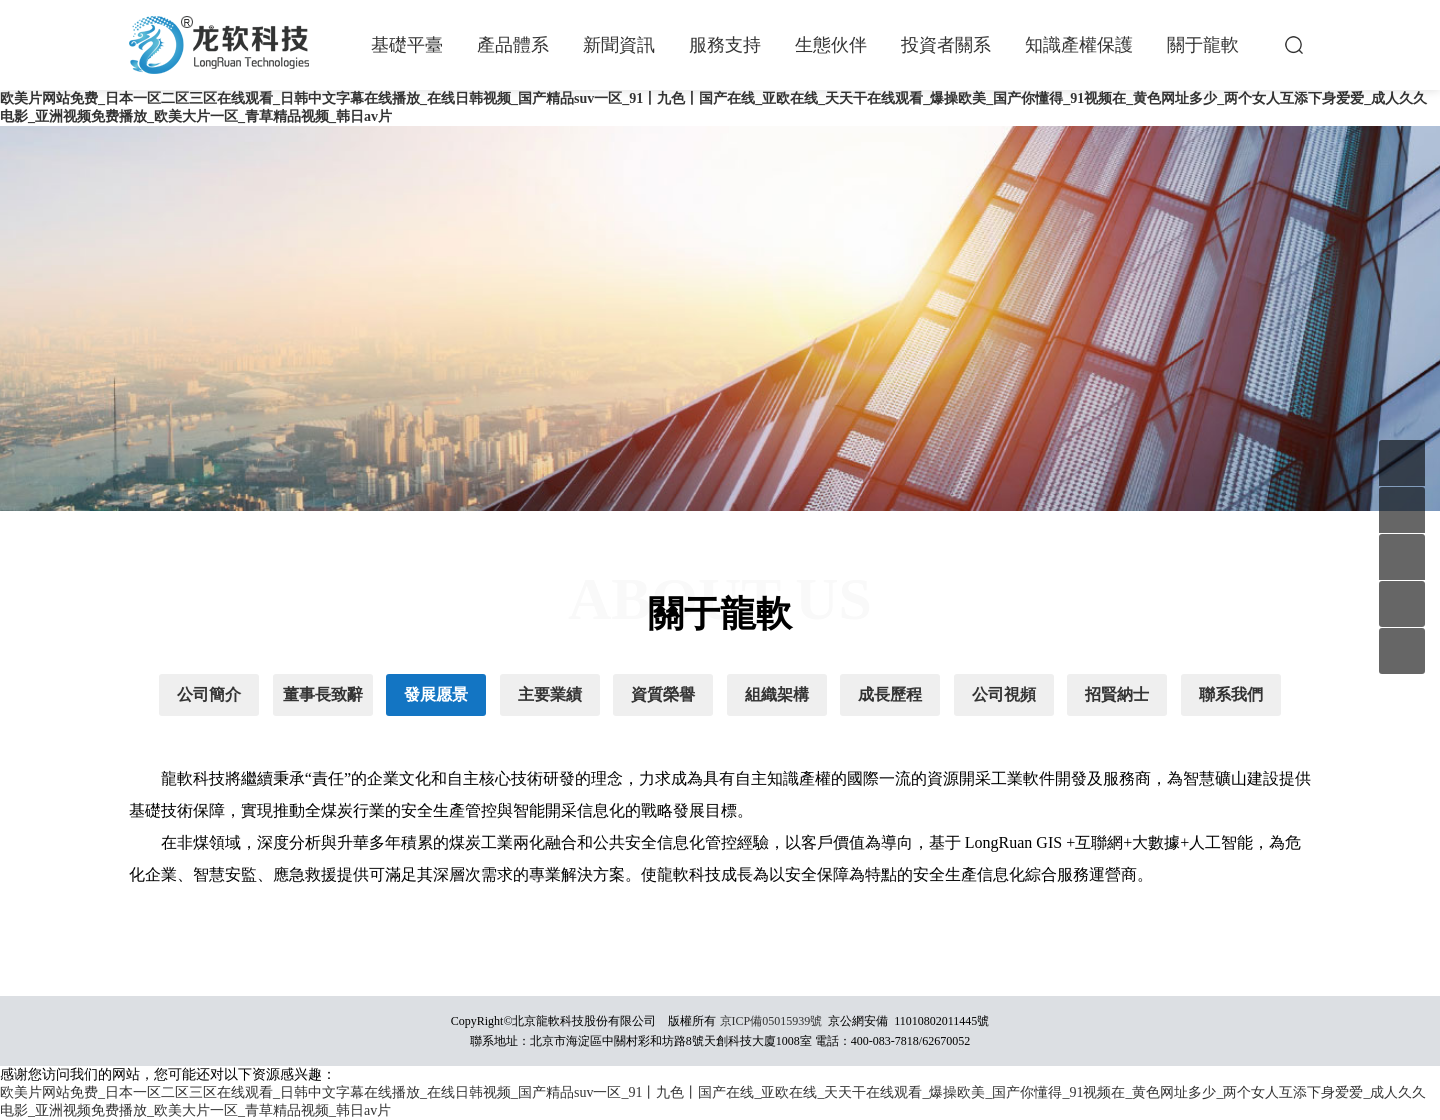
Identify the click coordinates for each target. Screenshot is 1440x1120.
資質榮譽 (663, 694)
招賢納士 (1117, 694)
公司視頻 (1004, 694)
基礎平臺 (407, 45)
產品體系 (513, 45)
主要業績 (550, 694)
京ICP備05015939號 (771, 1021)
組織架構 (777, 694)
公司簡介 (209, 694)
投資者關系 (946, 45)
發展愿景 (436, 694)
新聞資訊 (619, 45)
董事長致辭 (323, 694)
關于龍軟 (1203, 45)
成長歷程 (890, 694)
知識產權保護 (1079, 45)
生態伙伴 (831, 45)
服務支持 (725, 45)
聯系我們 (1231, 694)
